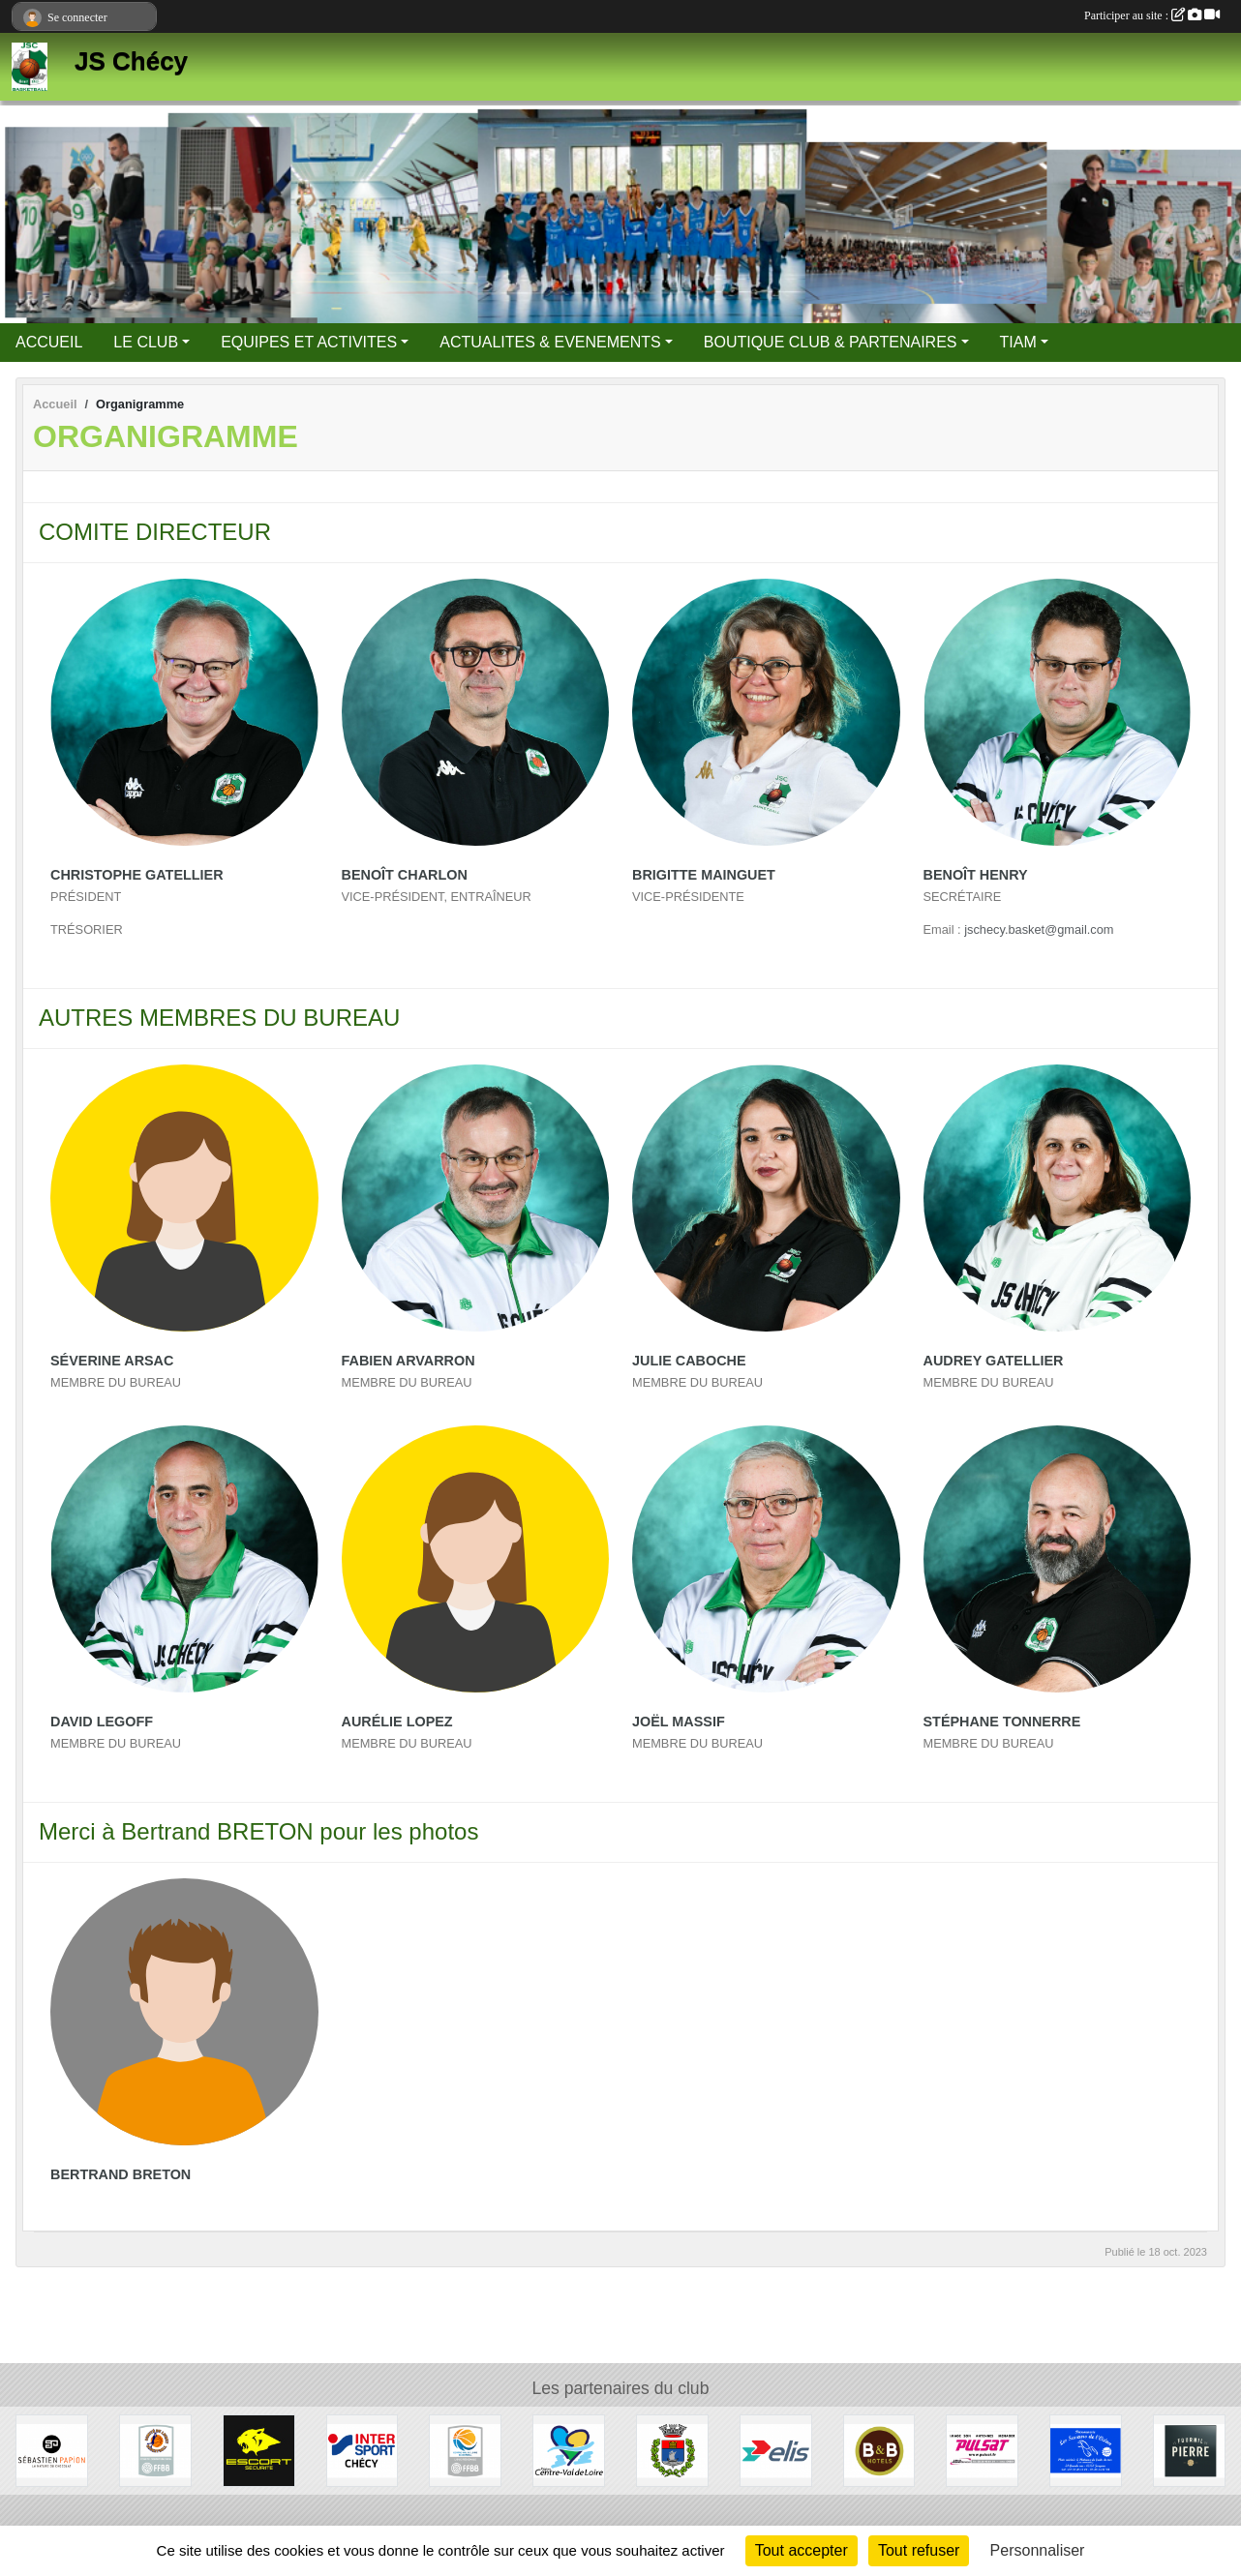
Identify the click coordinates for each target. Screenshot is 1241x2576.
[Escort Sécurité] (259, 2449)
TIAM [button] (1018, 342)
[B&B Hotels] (879, 2449)
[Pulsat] (982, 2449)
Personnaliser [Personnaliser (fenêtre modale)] (1037, 2550)
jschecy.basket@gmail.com (1038, 929)
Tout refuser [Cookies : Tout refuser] (918, 2550)
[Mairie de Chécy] (672, 2449)
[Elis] (776, 2449)
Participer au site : (1152, 15)
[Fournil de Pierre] (1189, 2449)
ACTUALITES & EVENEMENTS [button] (550, 342)
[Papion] (51, 2449)
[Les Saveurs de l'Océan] (1085, 2449)
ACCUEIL (48, 342)
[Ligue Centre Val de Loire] (465, 2449)
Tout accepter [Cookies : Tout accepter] (801, 2550)
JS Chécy (131, 60)
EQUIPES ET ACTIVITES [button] (309, 342)
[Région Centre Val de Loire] (568, 2449)
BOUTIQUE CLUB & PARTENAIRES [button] (830, 342)
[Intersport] (362, 2449)
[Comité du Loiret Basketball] (155, 2449)
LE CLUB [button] (145, 342)
